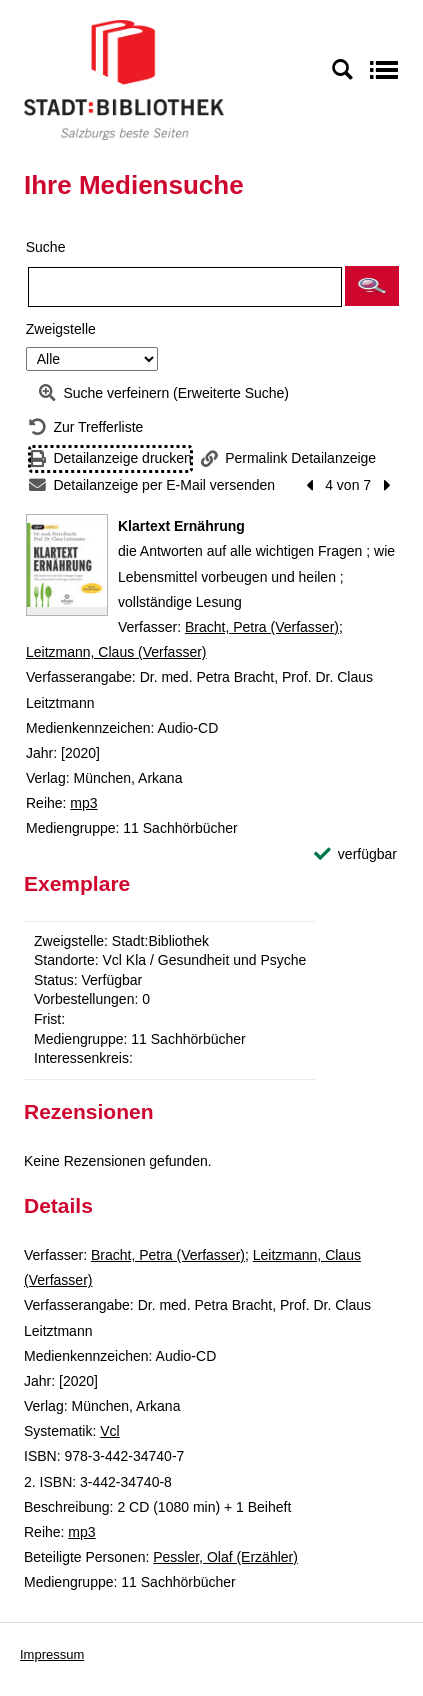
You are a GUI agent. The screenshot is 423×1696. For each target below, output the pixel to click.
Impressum (52, 1654)
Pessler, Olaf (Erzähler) (225, 1557)
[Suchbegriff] (185, 287)
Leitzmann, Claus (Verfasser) (116, 652)
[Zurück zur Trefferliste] (86, 427)
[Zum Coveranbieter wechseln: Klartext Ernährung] (67, 565)
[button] (372, 286)
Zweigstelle (61, 329)
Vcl (109, 1431)
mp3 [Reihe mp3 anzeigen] (83, 803)
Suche (46, 247)
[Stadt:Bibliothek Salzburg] (124, 79)
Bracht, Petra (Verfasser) (262, 627)
